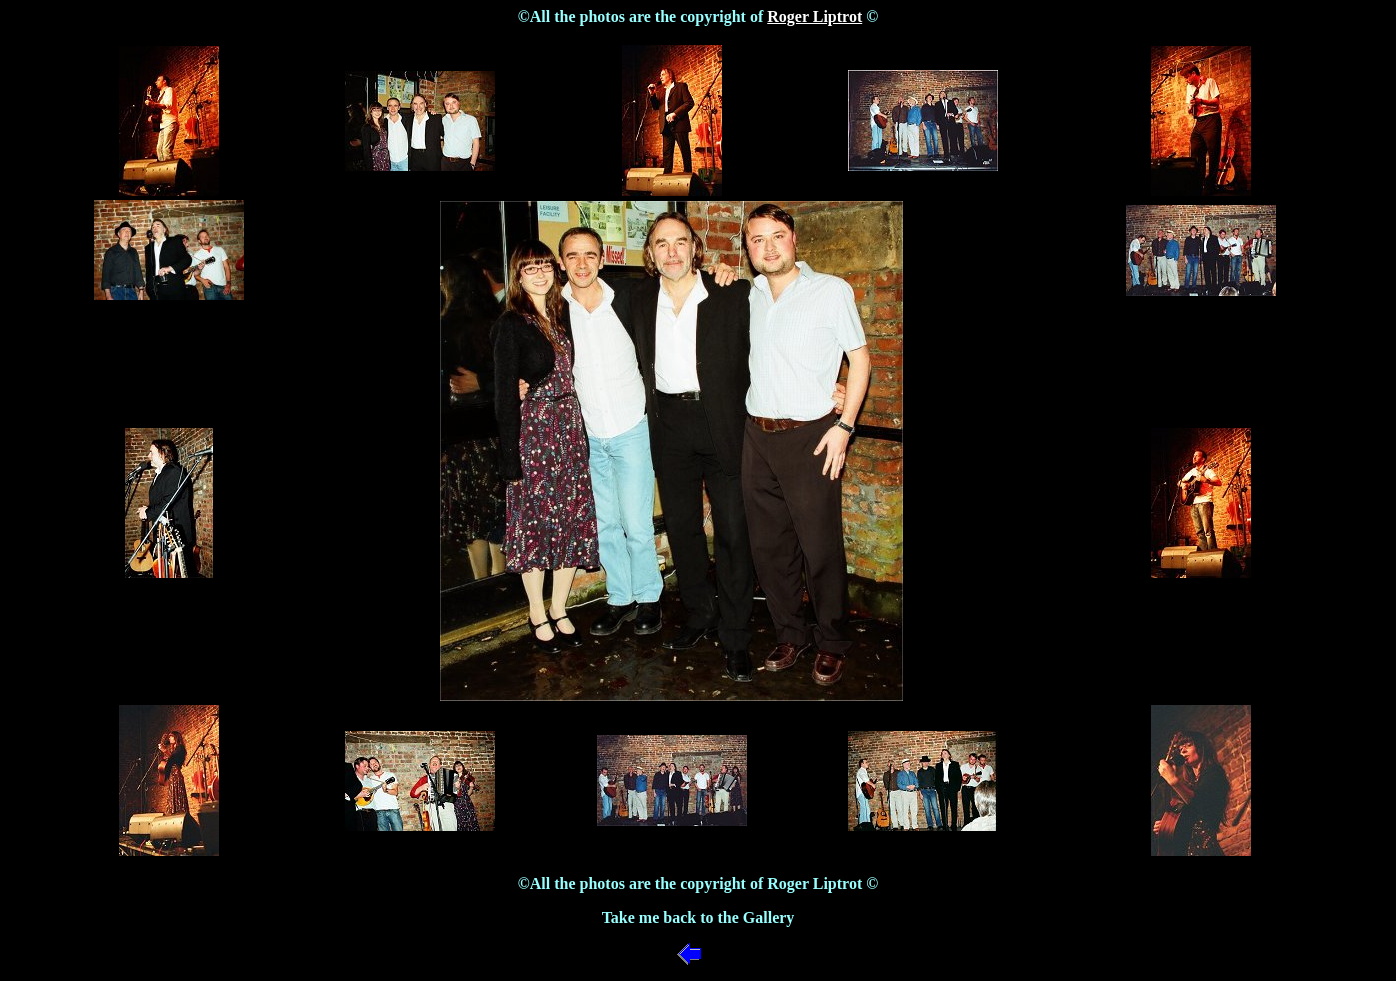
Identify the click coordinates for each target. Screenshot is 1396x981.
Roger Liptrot (814, 16)
